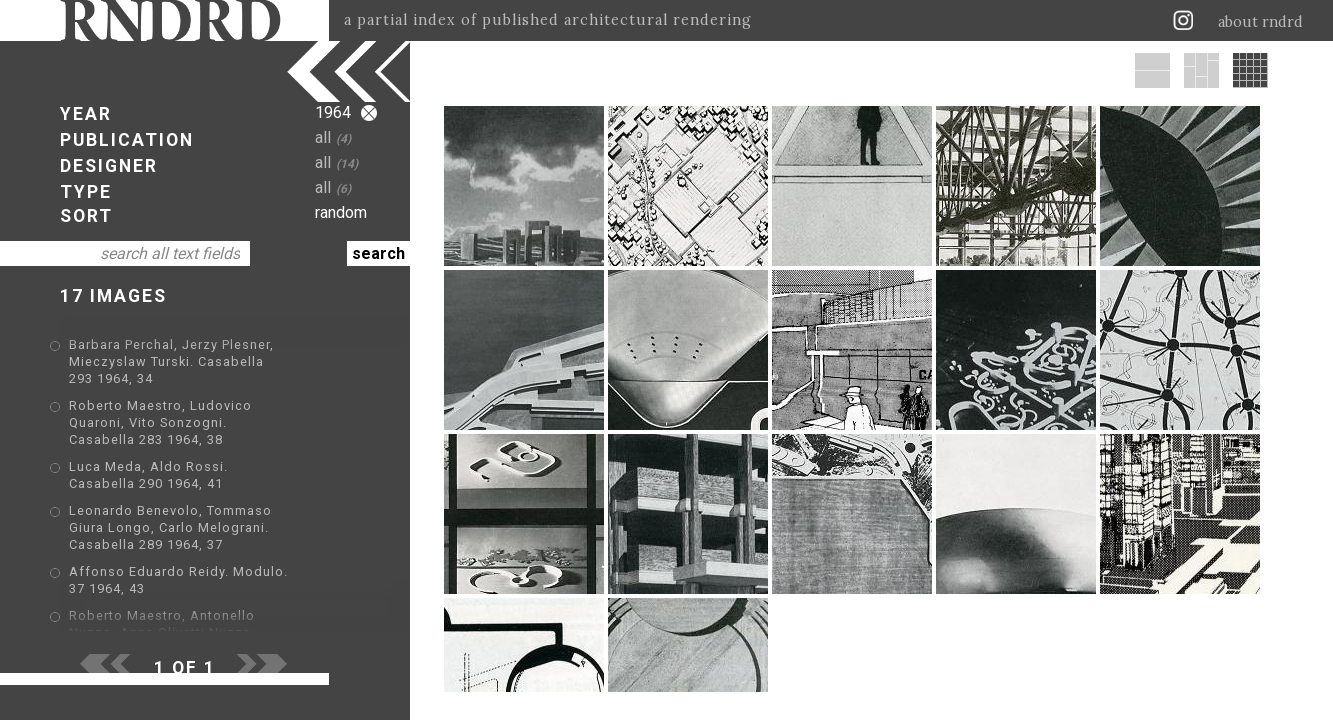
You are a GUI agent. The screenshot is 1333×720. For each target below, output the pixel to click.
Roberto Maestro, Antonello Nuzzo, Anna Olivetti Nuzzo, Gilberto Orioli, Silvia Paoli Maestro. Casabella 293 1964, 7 (207, 566)
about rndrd (1260, 22)
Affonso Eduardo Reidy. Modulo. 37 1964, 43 (218, 522)
